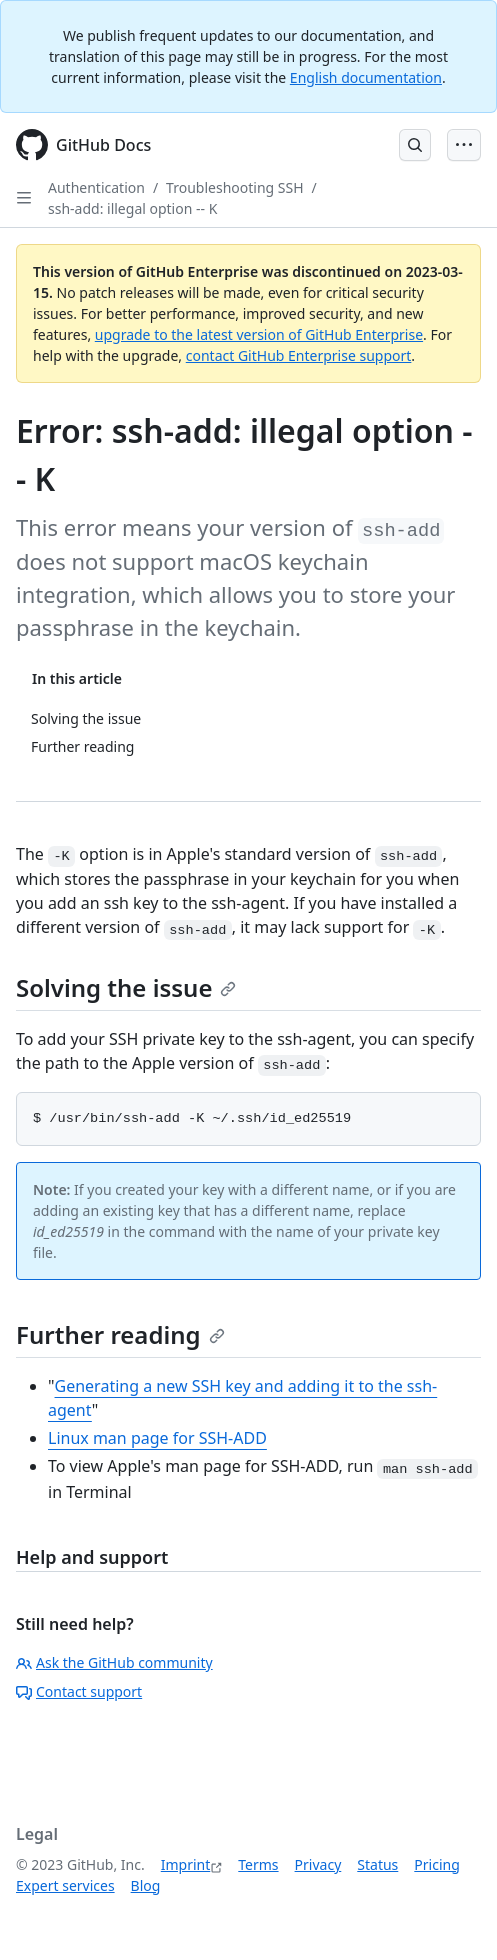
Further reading (120, 1334)
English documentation (366, 77)
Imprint (186, 1864)
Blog (146, 1885)
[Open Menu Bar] (464, 145)
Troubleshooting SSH (234, 187)
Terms (258, 1864)
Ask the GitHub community (114, 1662)
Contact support (79, 1691)
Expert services (65, 1885)
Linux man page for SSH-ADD (157, 1438)
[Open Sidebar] (24, 198)
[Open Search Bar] (415, 145)
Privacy (318, 1864)
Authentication (96, 187)
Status (377, 1864)
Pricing (436, 1864)
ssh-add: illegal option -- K (132, 208)
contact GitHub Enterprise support (299, 355)
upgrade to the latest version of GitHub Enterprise (259, 334)
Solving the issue (126, 987)
